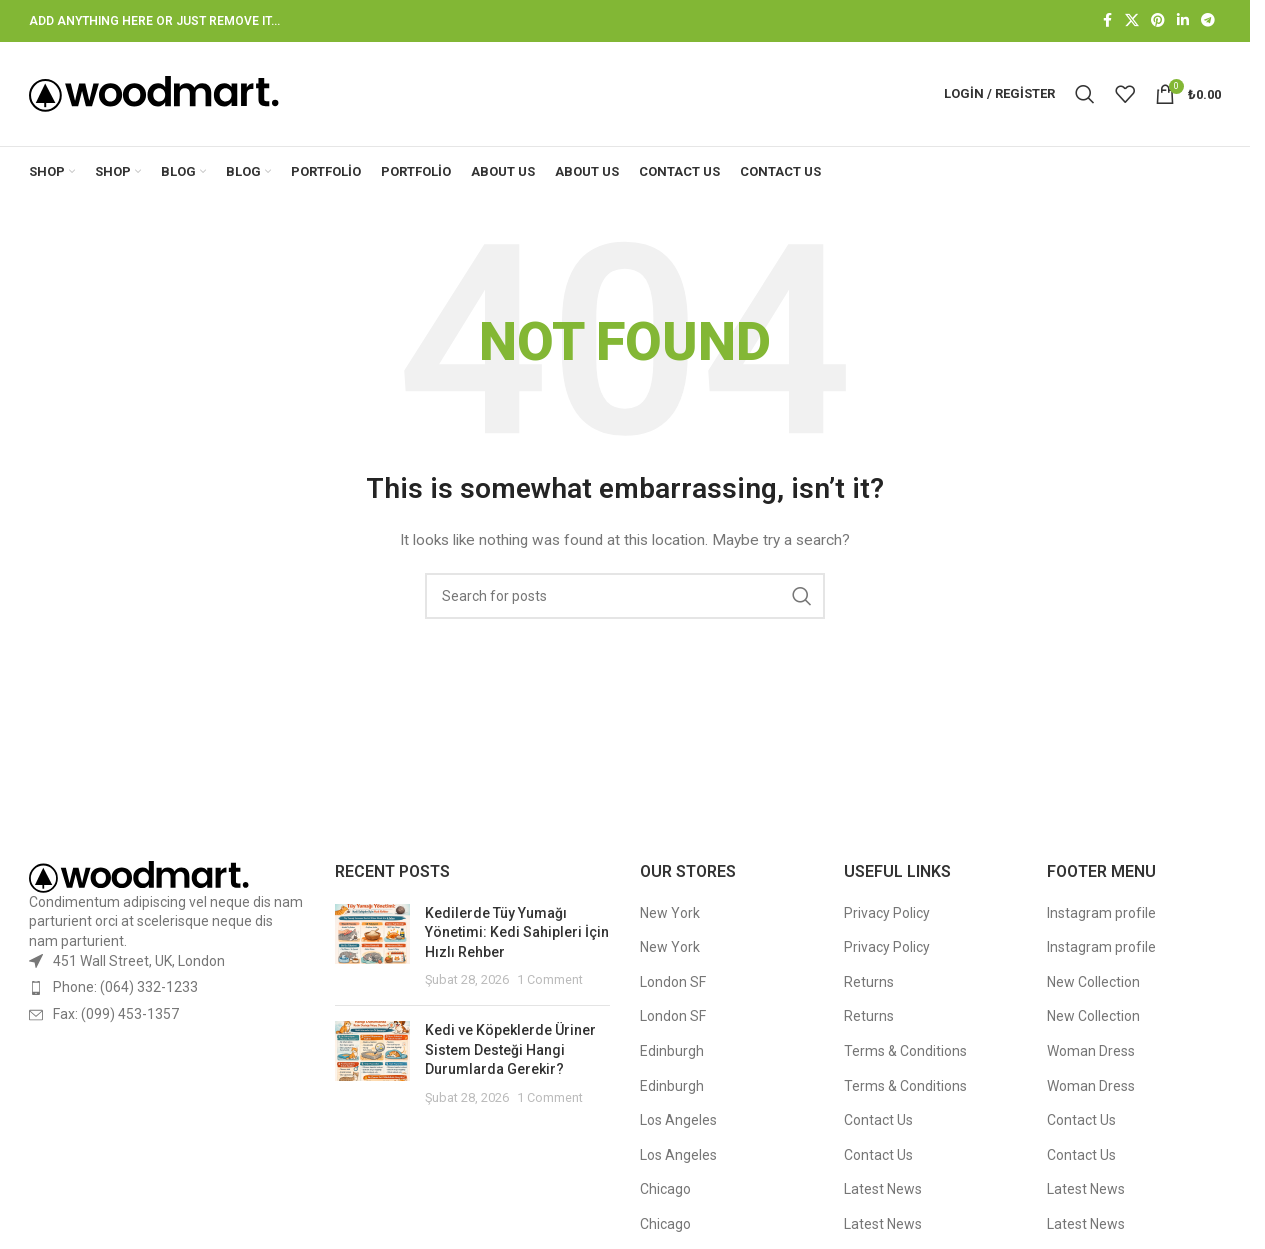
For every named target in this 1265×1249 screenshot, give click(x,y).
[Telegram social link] (1208, 21)
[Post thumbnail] (372, 947)
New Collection (1093, 982)
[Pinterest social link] (1158, 21)
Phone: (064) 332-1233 (125, 987)
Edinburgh (672, 1051)
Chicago (665, 1190)
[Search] (1085, 94)
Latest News (883, 1190)
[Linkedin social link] (1183, 21)
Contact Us (878, 1120)
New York (670, 913)
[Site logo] (154, 93)
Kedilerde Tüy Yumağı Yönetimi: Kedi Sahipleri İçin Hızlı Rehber (517, 932)
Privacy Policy (887, 913)
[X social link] (1132, 21)
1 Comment (550, 980)
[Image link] (139, 876)
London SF (673, 982)
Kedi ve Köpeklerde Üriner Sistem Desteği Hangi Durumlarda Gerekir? (510, 1049)
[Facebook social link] (1107, 21)
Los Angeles (678, 1120)
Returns (869, 982)
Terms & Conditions (905, 1051)
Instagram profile (1101, 913)
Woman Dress (1091, 1051)
